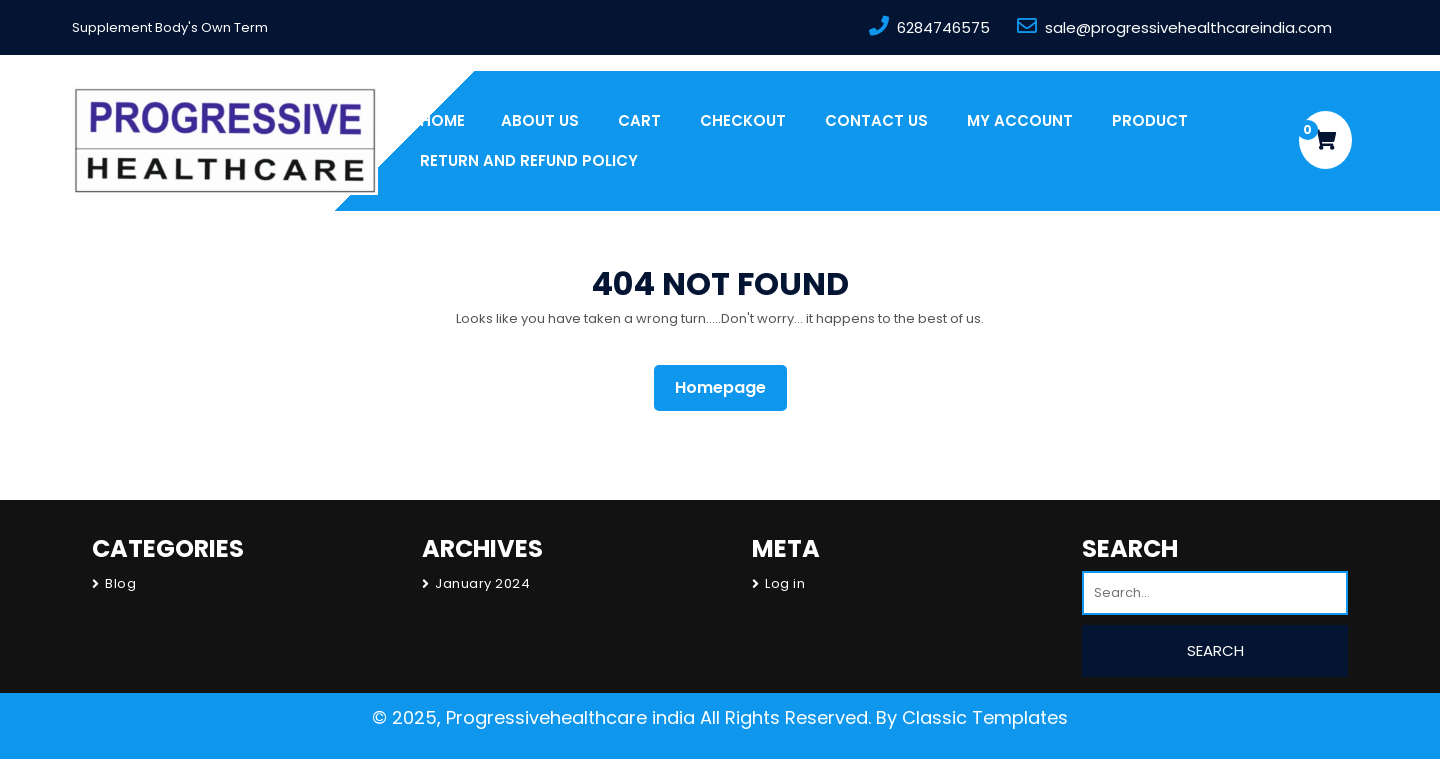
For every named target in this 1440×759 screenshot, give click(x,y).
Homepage (728, 387)
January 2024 (482, 583)
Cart (639, 120)
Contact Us (876, 120)
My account (1020, 120)
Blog (120, 583)
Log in (785, 583)
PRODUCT (1150, 120)
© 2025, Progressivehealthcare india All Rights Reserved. (621, 717)
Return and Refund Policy (529, 160)
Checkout (743, 120)
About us (540, 120)
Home (442, 120)
